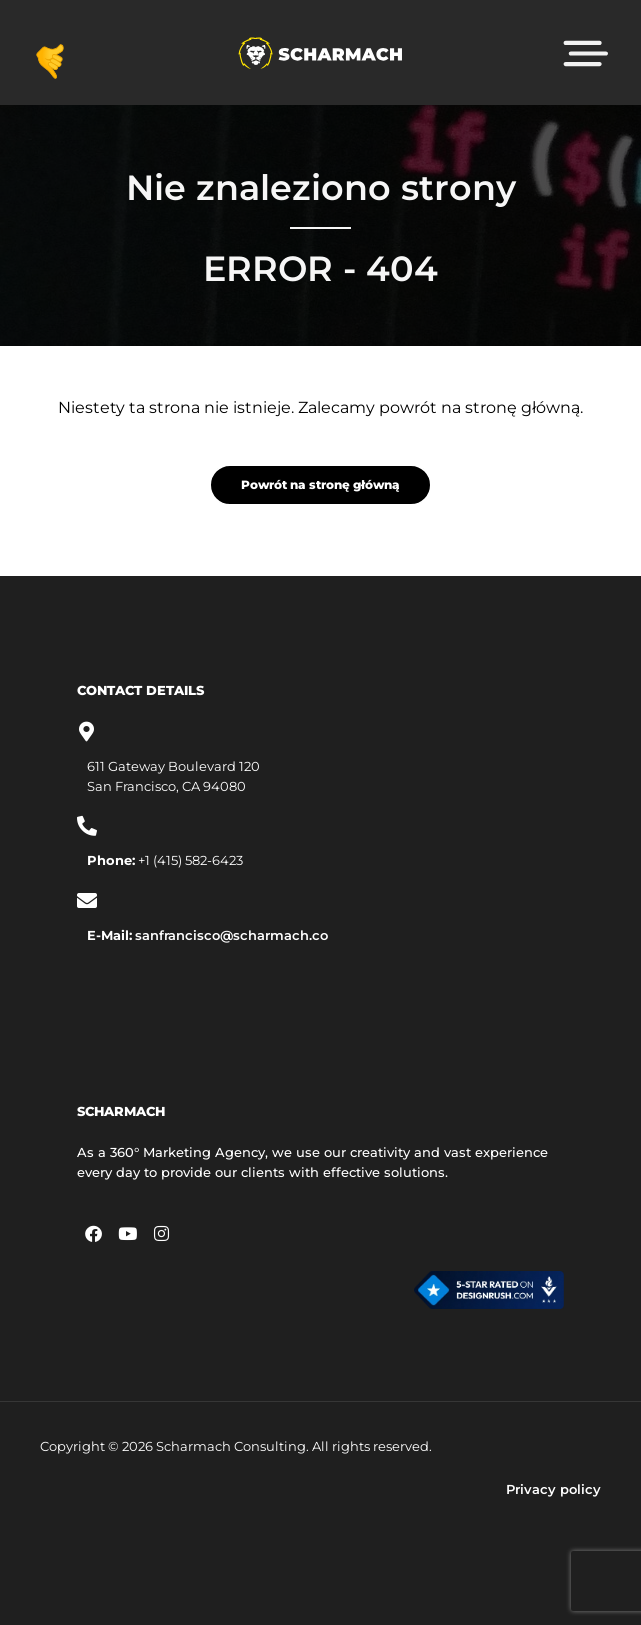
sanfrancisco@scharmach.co (231, 935)
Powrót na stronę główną (320, 484)
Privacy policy (553, 1489)
